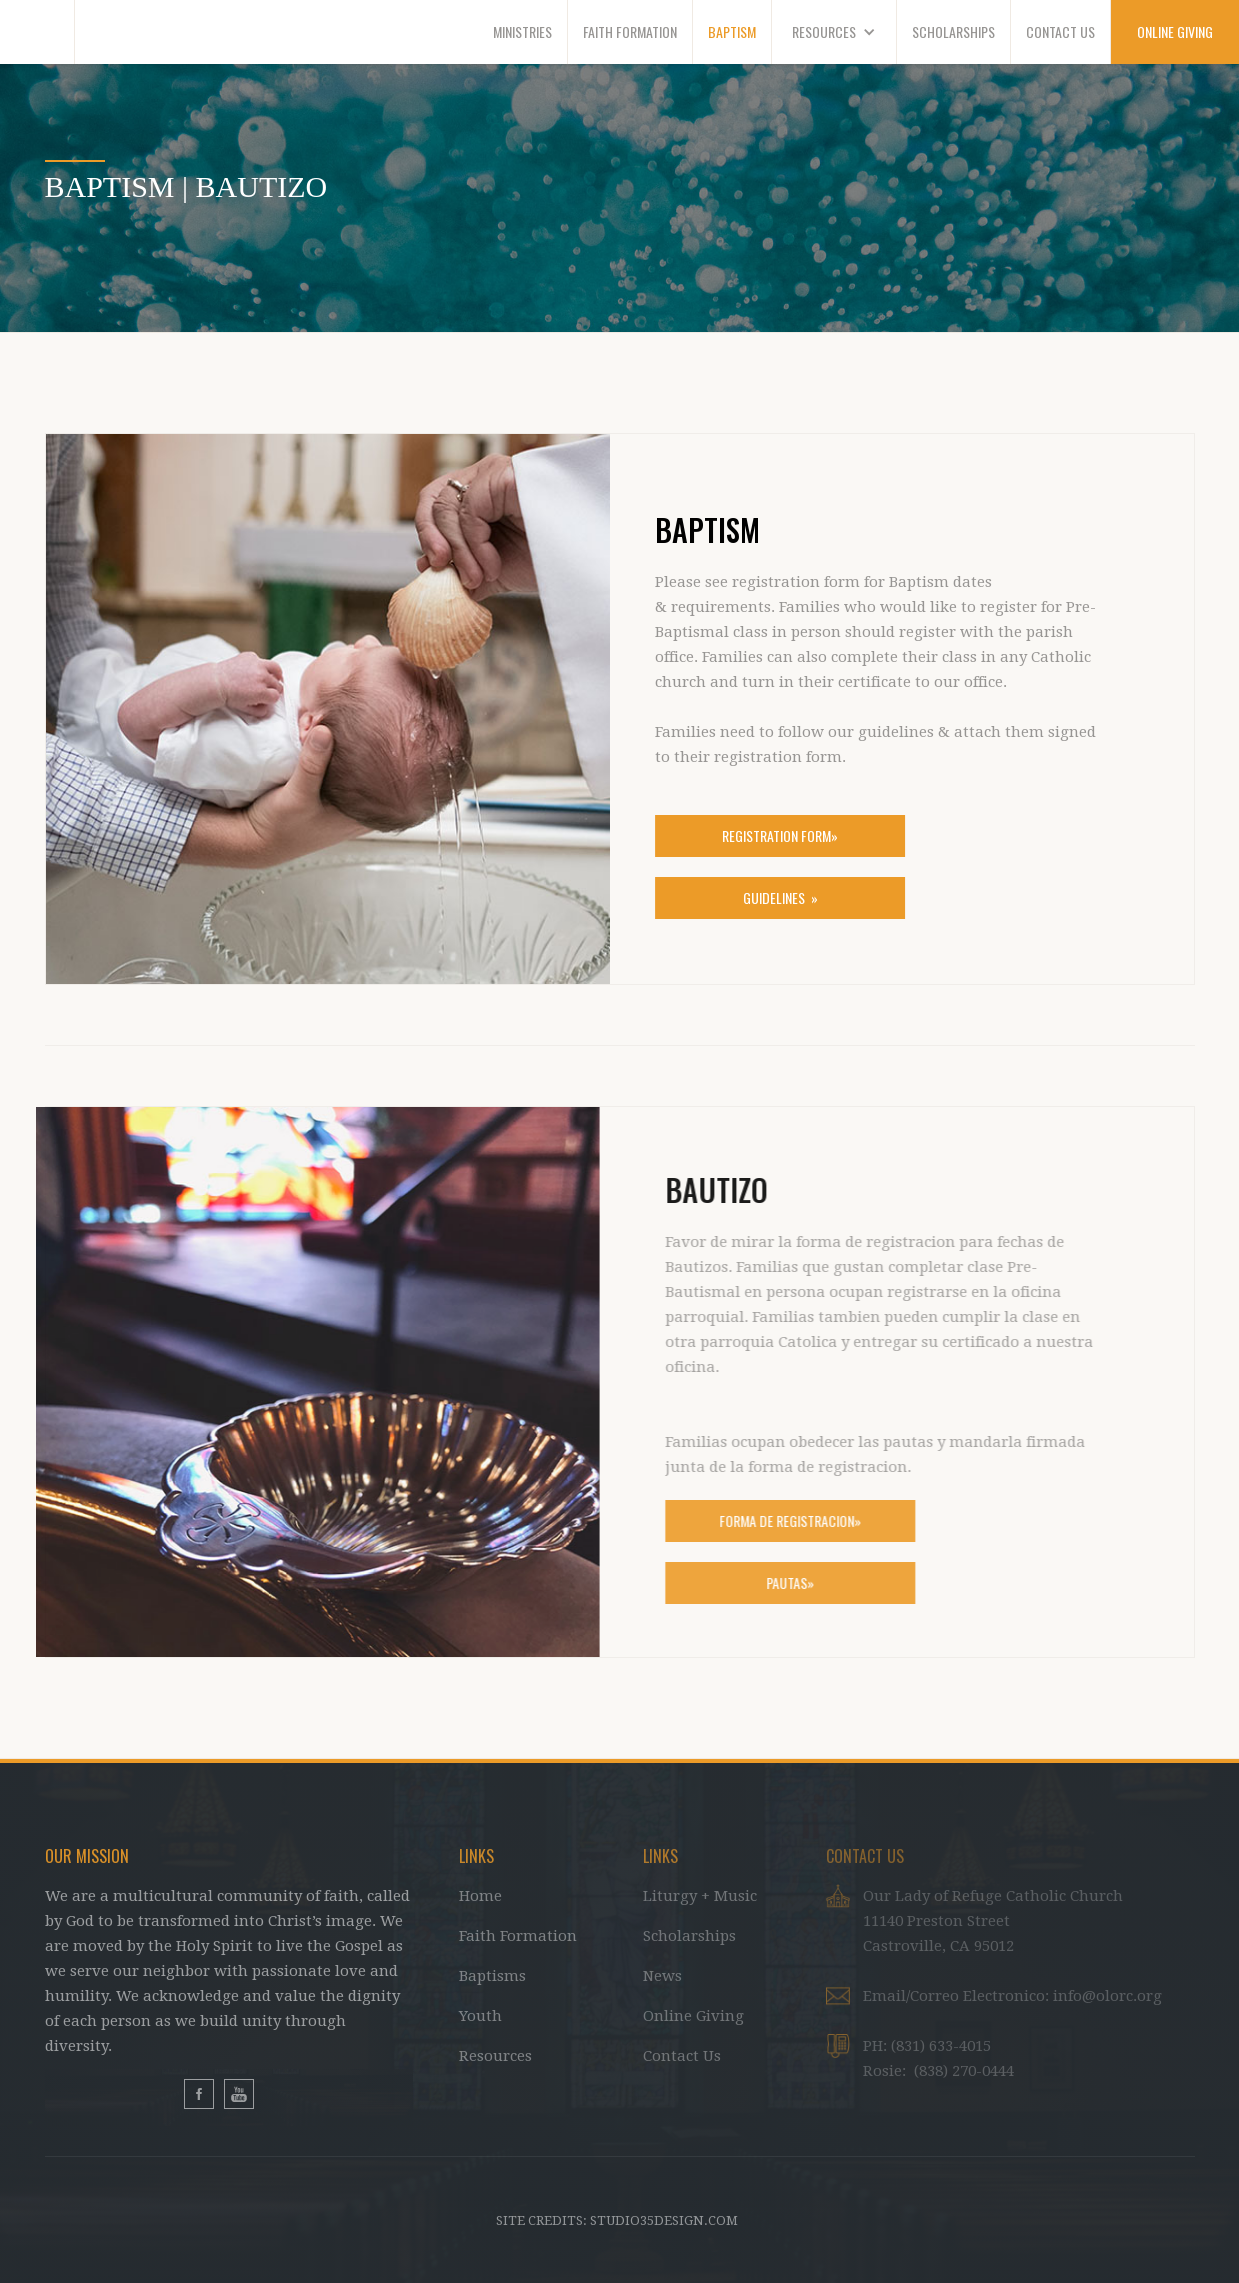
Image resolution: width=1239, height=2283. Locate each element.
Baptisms (492, 1976)
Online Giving (693, 2016)
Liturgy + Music (700, 1896)
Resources (495, 2056)
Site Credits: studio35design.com (617, 2220)
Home (480, 1896)
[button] (834, 32)
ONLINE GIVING (1175, 31)
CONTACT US (1060, 31)
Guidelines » (779, 897)
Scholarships (689, 1936)
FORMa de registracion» (799, 1520)
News (662, 1976)
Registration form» (780, 835)
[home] (37, 32)
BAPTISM (732, 31)
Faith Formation (518, 1936)
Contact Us (682, 2056)
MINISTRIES (522, 31)
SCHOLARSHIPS (953, 31)
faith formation (630, 31)
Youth (480, 2016)
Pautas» (799, 1582)
